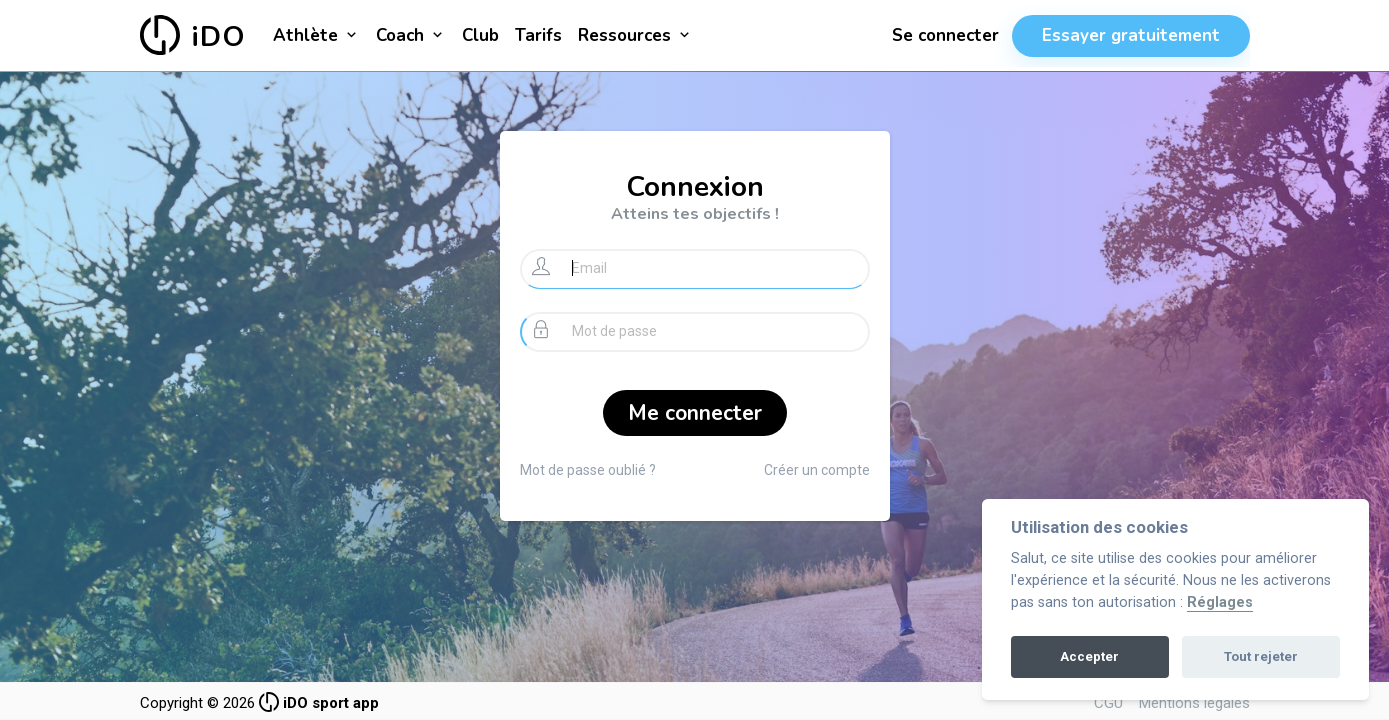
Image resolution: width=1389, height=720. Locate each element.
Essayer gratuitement (1131, 35)
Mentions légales (1194, 703)
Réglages (1220, 602)
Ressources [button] (635, 35)
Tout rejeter (1261, 656)
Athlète (316, 35)
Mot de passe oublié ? (588, 470)
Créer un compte (817, 470)
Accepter (1089, 656)
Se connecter (945, 35)
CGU (1108, 703)
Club (480, 35)
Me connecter (695, 413)
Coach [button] (411, 35)
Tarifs (538, 35)
